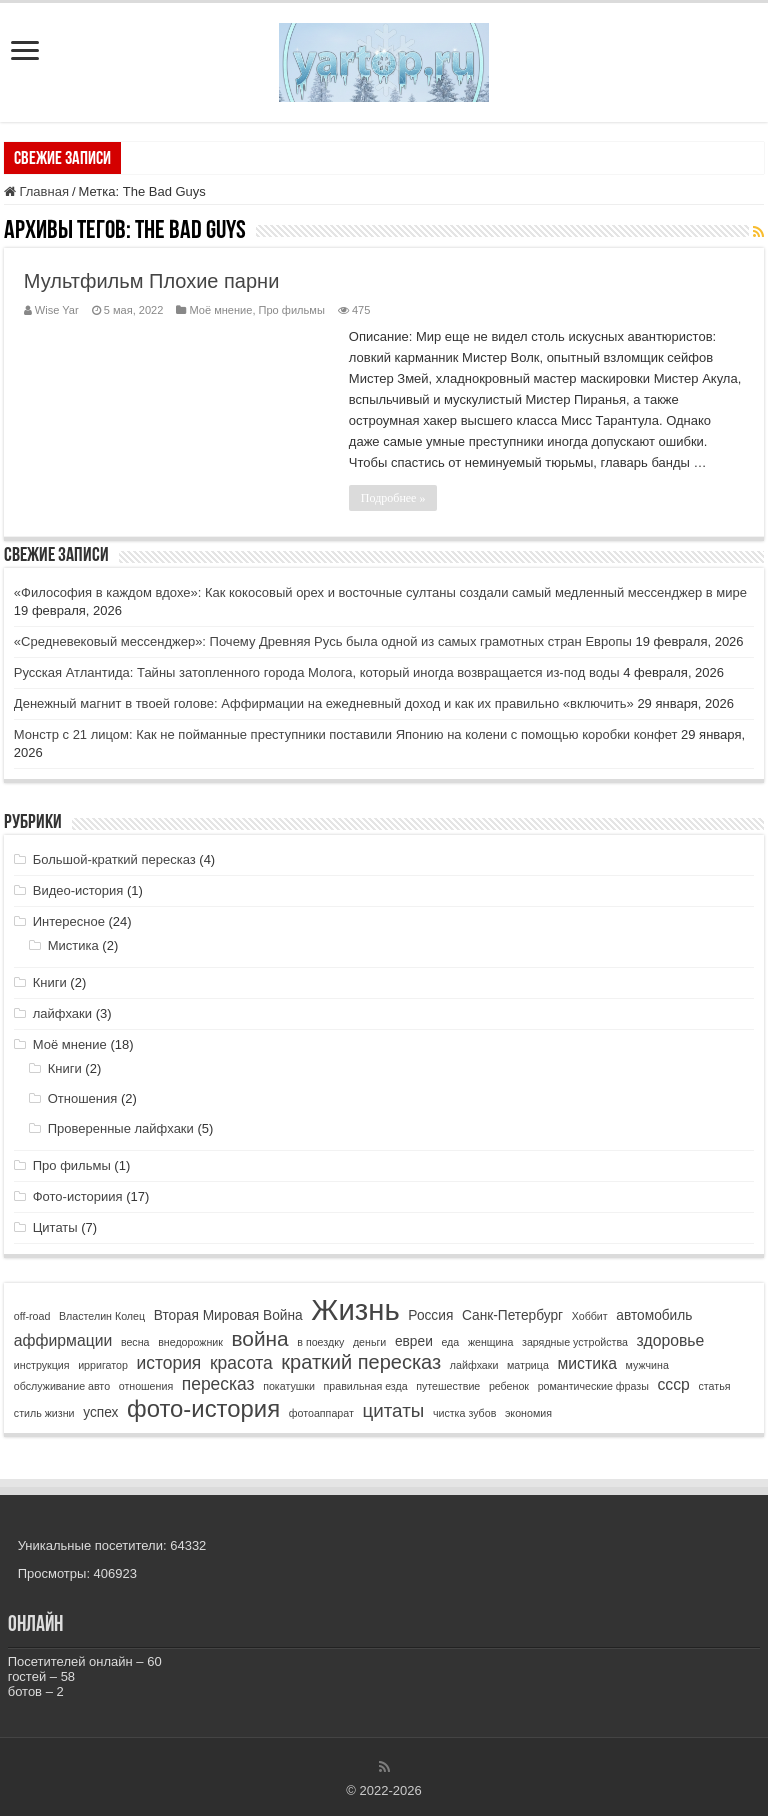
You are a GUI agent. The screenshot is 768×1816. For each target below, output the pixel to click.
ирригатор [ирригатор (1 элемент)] (103, 1365)
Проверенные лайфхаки (121, 1128)
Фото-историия (78, 1196)
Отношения (83, 1098)
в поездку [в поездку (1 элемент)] (320, 1342)
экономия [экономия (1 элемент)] (528, 1413)
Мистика (73, 945)
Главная (36, 191)
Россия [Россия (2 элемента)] (430, 1315)
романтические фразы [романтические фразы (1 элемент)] (593, 1386)
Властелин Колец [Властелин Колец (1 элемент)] (102, 1316)
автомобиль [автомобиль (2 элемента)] (654, 1315)
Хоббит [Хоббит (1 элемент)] (590, 1316)
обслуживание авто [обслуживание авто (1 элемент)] (62, 1386)
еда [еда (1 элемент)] (450, 1342)
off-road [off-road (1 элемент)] (32, 1316)
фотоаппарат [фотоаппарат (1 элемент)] (321, 1413)
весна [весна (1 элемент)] (135, 1342)
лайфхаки (62, 1013)
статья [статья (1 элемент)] (714, 1386)
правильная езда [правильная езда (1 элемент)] (366, 1386)
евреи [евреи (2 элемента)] (414, 1341)
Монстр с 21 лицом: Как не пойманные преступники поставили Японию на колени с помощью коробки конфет (346, 734)
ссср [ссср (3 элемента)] (673, 1384)
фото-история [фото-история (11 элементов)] (203, 1408)
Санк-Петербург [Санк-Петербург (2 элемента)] (512, 1315)
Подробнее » (393, 498)
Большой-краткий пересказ (114, 859)
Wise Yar (57, 310)
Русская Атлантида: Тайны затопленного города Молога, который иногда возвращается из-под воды (317, 672)
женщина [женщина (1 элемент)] (490, 1342)
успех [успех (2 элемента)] (100, 1412)
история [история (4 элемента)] (168, 1363)
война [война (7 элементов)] (260, 1338)
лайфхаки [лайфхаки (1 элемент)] (474, 1365)
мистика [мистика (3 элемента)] (587, 1363)
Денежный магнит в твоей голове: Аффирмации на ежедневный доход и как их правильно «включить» (324, 703)
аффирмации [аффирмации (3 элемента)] (63, 1340)
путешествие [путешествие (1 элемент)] (448, 1386)
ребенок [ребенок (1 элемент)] (509, 1386)
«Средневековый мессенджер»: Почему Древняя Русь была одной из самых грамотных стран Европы (323, 641)
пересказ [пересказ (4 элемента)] (218, 1384)
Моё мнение (220, 310)
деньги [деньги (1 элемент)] (369, 1342)
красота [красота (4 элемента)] (241, 1363)
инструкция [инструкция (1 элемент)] (42, 1365)
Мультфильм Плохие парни (151, 281)
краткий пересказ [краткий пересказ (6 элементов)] (361, 1362)
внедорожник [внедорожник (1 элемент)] (190, 1342)
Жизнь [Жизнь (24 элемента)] (355, 1309)
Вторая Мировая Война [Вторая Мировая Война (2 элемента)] (228, 1315)
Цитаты (55, 1227)
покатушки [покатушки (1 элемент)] (289, 1386)
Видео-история (78, 890)
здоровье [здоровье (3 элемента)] (671, 1340)
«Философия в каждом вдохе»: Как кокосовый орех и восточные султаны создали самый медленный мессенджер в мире (380, 592)
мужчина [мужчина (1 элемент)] (647, 1365)
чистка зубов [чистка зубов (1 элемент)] (464, 1413)
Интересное (69, 921)
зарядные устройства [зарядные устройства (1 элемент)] (575, 1342)
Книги (50, 982)
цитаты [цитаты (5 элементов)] (393, 1410)
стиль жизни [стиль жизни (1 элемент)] (44, 1413)
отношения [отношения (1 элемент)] (146, 1386)
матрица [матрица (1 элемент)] (528, 1365)
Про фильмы (292, 310)
